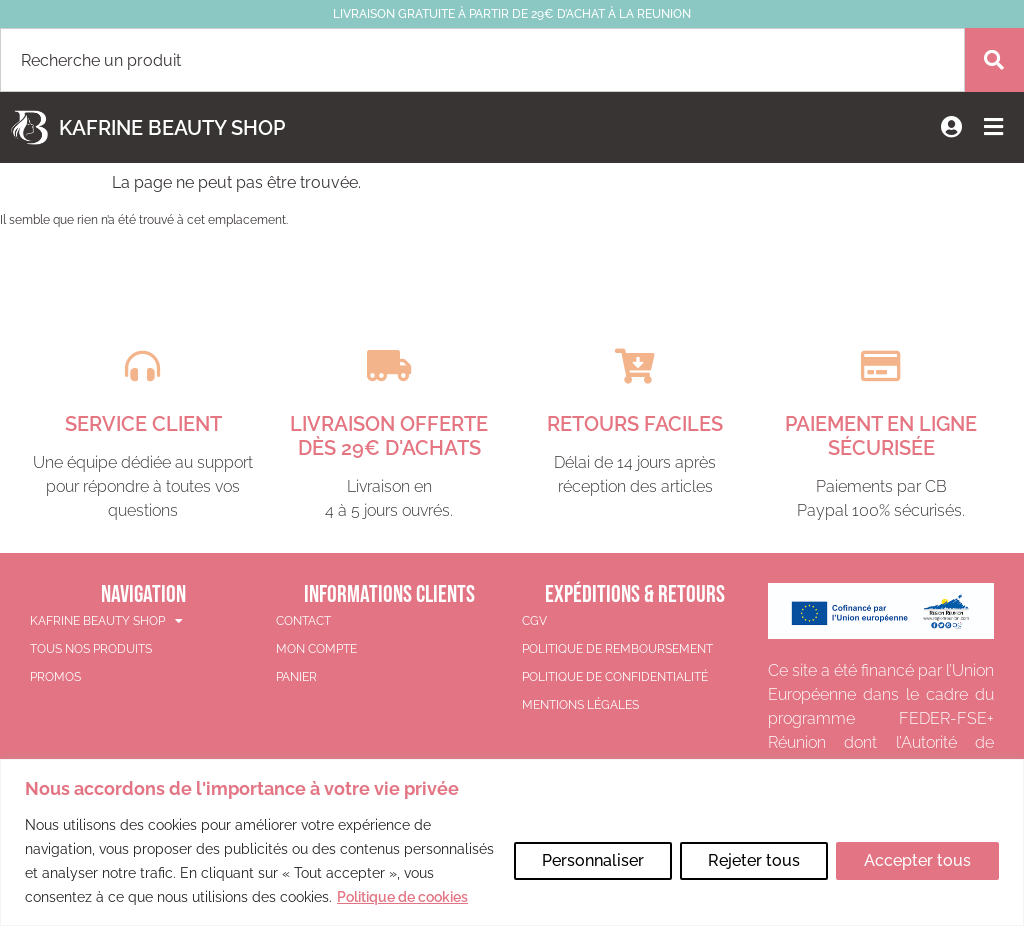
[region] (512, 830)
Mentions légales (580, 704)
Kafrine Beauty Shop (172, 128)
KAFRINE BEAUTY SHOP (106, 620)
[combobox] (482, 60)
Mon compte (316, 648)
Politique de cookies (147, 897)
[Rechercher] (994, 60)
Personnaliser (588, 848)
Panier (296, 676)
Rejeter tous (751, 848)
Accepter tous (916, 848)
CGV (534, 620)
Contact (303, 620)
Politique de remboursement (617, 648)
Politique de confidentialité (615, 676)
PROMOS (55, 676)
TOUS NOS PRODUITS (91, 648)
